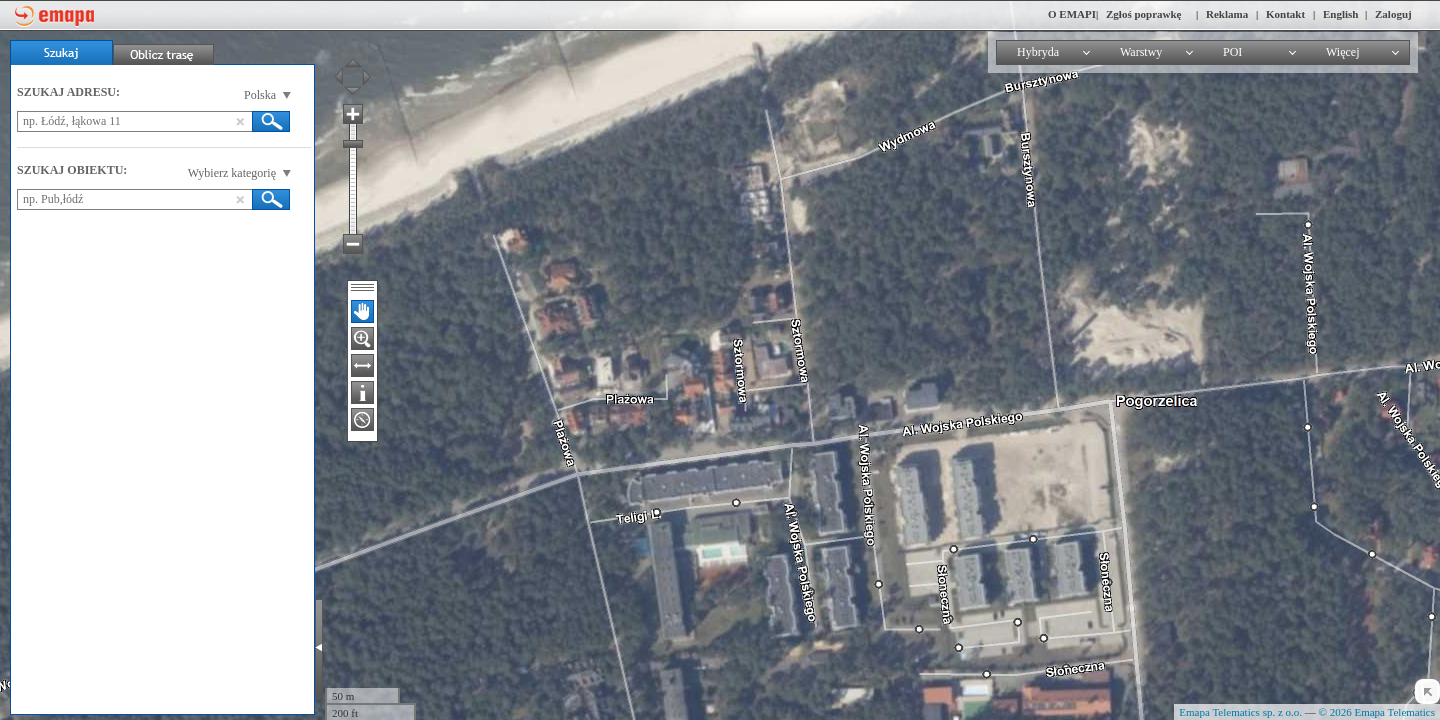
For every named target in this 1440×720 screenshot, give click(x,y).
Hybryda (1038, 52)
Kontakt (1285, 14)
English (1340, 14)
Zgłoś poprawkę (1144, 14)
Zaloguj (1393, 14)
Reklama (1227, 14)
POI (1232, 52)
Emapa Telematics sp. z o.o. (1240, 712)
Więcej (1343, 52)
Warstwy (1141, 52)
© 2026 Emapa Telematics (1377, 712)
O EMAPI (1072, 14)
